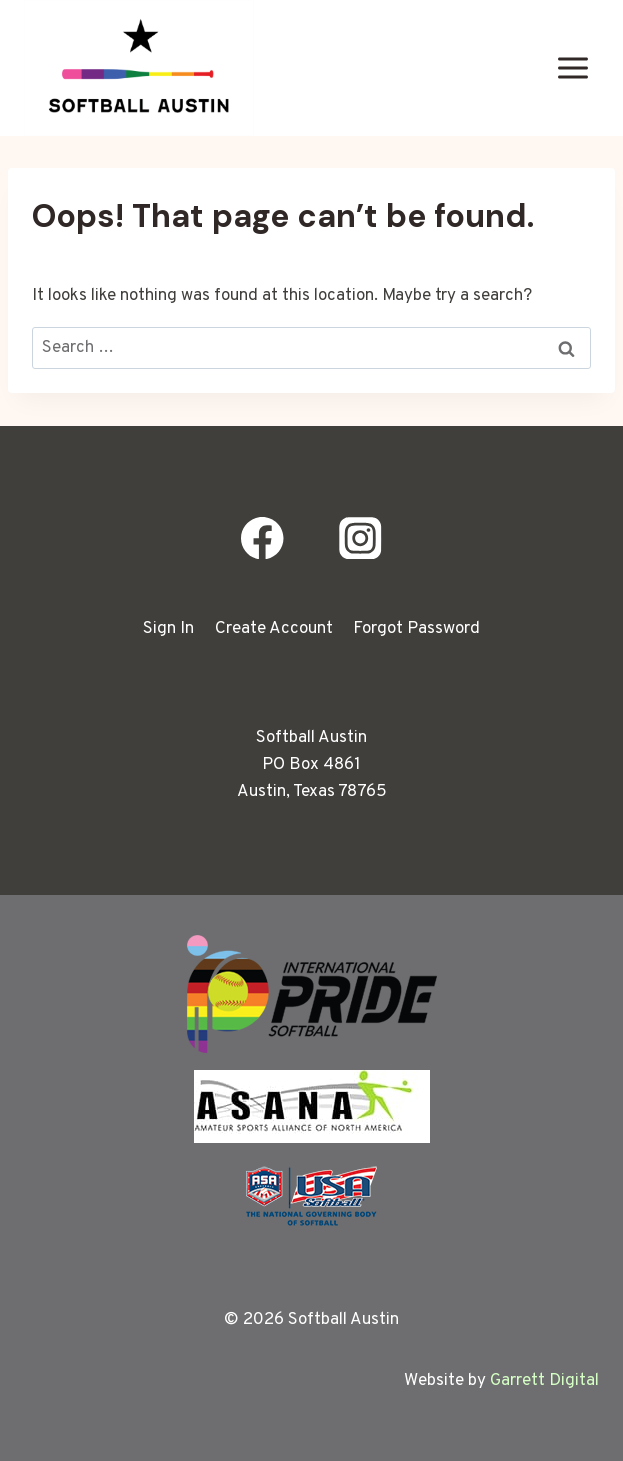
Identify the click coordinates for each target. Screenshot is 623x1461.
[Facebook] (262, 538)
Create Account (274, 629)
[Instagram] (360, 538)
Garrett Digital (544, 1381)
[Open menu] (572, 67)
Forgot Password (416, 629)
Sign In (168, 629)
